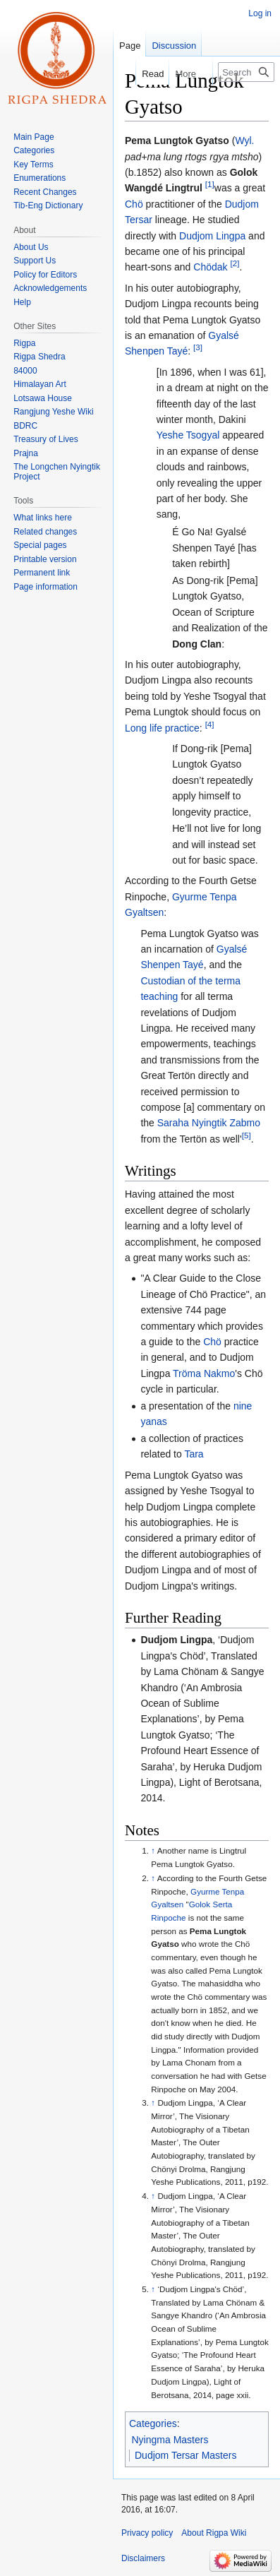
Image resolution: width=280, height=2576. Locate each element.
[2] (234, 263)
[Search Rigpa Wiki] (246, 72)
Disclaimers (143, 2558)
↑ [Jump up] (153, 1850)
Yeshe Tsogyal (188, 435)
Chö (134, 204)
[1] (209, 184)
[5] (246, 1135)
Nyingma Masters (170, 2439)
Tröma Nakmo (204, 1373)
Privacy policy (147, 2533)
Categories (153, 2423)
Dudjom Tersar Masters (185, 2455)
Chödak (210, 267)
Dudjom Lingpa (212, 236)
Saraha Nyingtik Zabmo (208, 1122)
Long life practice (162, 728)
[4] (209, 724)
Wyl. (244, 140)
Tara (193, 1454)
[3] (197, 347)
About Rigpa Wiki (213, 2533)
